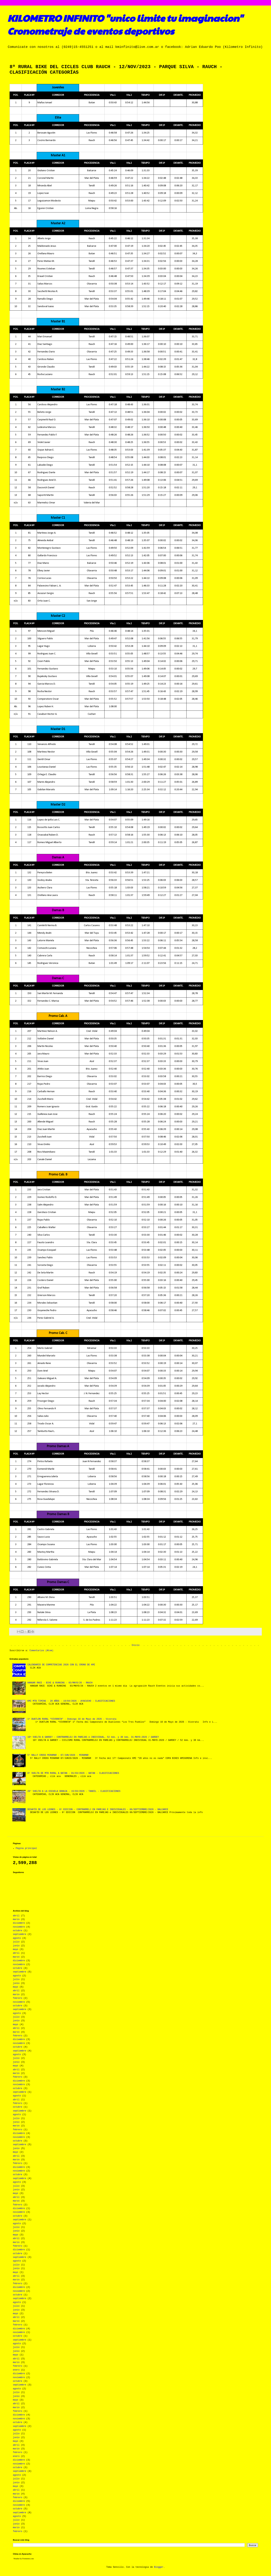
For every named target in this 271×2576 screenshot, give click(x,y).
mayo (15, 1949)
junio (16, 1945)
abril (16, 1915)
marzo (16, 1919)
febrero (17, 1998)
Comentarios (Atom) (41, 1650)
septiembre (19, 1934)
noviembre (19, 1927)
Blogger (158, 2567)
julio (16, 1942)
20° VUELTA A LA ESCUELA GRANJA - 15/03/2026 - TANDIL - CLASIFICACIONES (73, 1791)
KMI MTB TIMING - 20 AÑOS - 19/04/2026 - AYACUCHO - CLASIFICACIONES (71, 1701)
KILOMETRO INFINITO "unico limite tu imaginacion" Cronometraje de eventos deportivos (125, 24)
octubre (17, 1930)
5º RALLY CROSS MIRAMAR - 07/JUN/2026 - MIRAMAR (57, 1755)
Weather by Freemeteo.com (23, 2559)
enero (16, 2370)
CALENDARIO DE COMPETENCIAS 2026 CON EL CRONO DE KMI (61, 1665)
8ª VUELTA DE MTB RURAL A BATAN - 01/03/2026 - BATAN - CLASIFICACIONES (73, 1773)
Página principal (26, 1848)
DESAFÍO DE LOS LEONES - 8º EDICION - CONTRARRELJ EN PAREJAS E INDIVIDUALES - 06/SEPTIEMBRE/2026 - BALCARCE (97, 1809)
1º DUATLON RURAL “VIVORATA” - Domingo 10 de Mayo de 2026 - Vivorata (71, 1719)
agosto (17, 1938)
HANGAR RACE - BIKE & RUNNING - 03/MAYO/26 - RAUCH (60, 1683)
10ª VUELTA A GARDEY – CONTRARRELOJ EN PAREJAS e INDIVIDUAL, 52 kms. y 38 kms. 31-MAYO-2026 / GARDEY (93, 1737)
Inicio (135, 1645)
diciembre (19, 1923)
